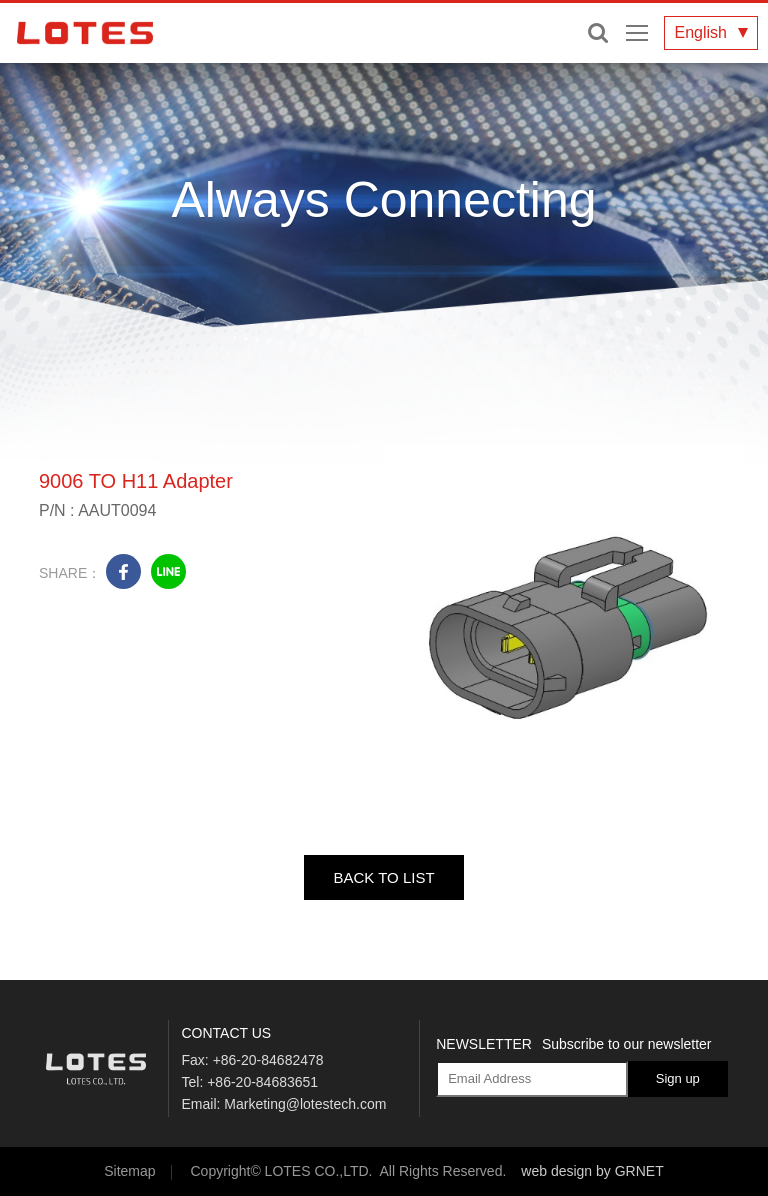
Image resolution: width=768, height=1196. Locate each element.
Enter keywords (598, 33)
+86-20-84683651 (262, 1082)
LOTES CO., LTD (85, 33)
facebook (123, 571)
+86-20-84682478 (268, 1060)
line (168, 571)
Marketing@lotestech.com (305, 1104)
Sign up (678, 1078)
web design (556, 1171)
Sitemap (129, 1171)
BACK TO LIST (383, 877)
